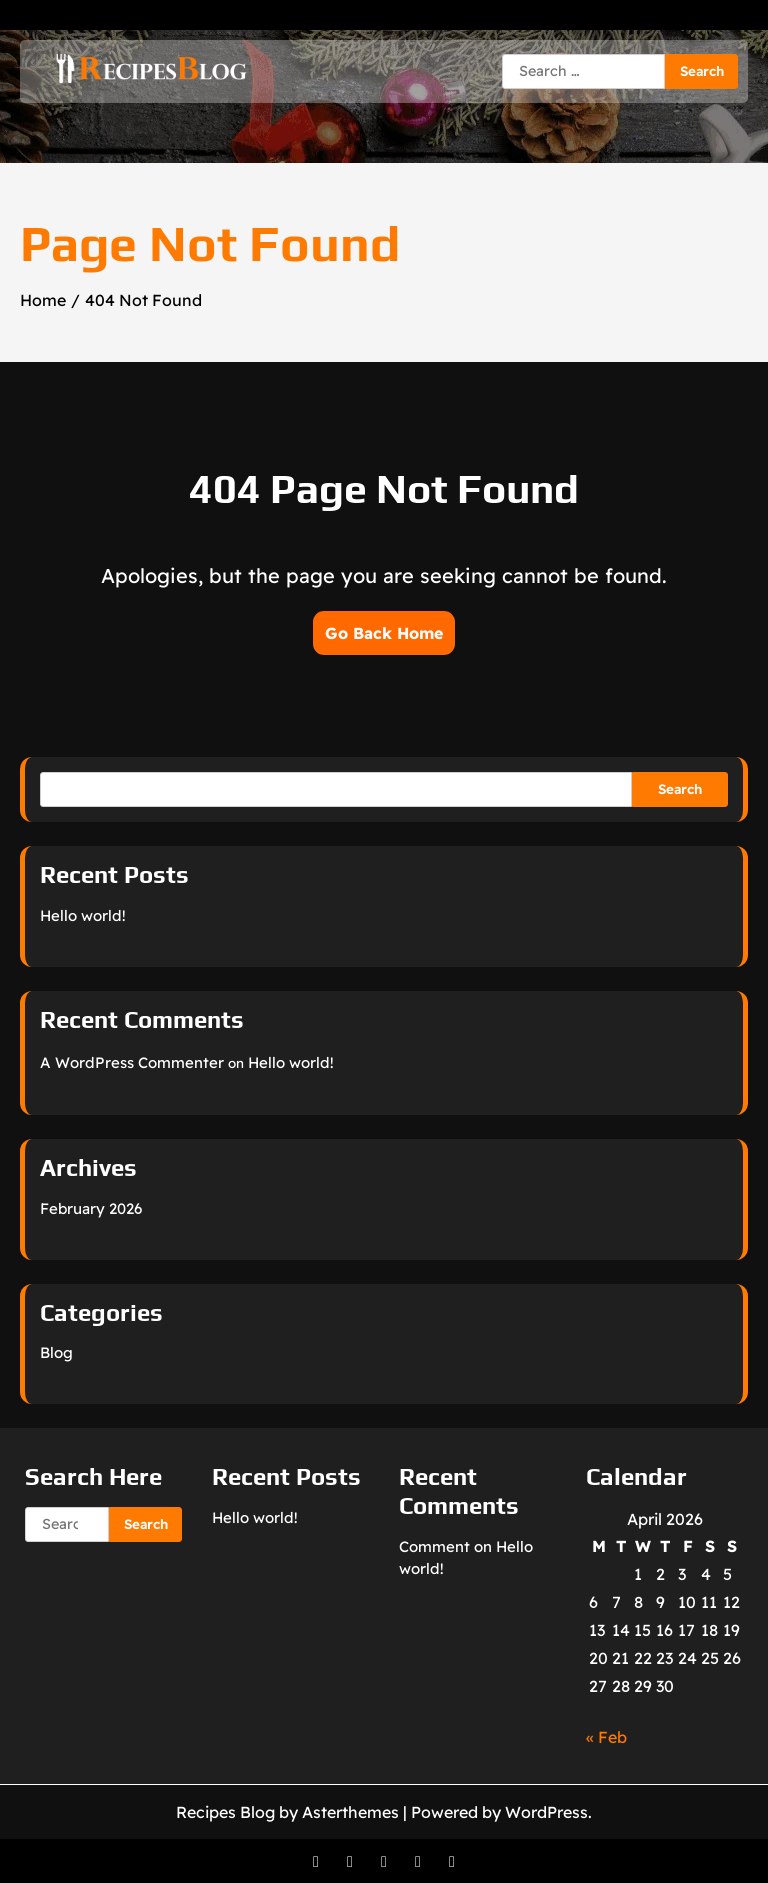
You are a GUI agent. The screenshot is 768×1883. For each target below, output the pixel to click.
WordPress (546, 1812)
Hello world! (83, 915)
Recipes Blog (225, 1812)
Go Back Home (384, 633)
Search (680, 789)
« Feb (606, 1737)
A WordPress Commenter (132, 1062)
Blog (56, 1352)
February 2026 (91, 1208)
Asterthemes (350, 1812)
